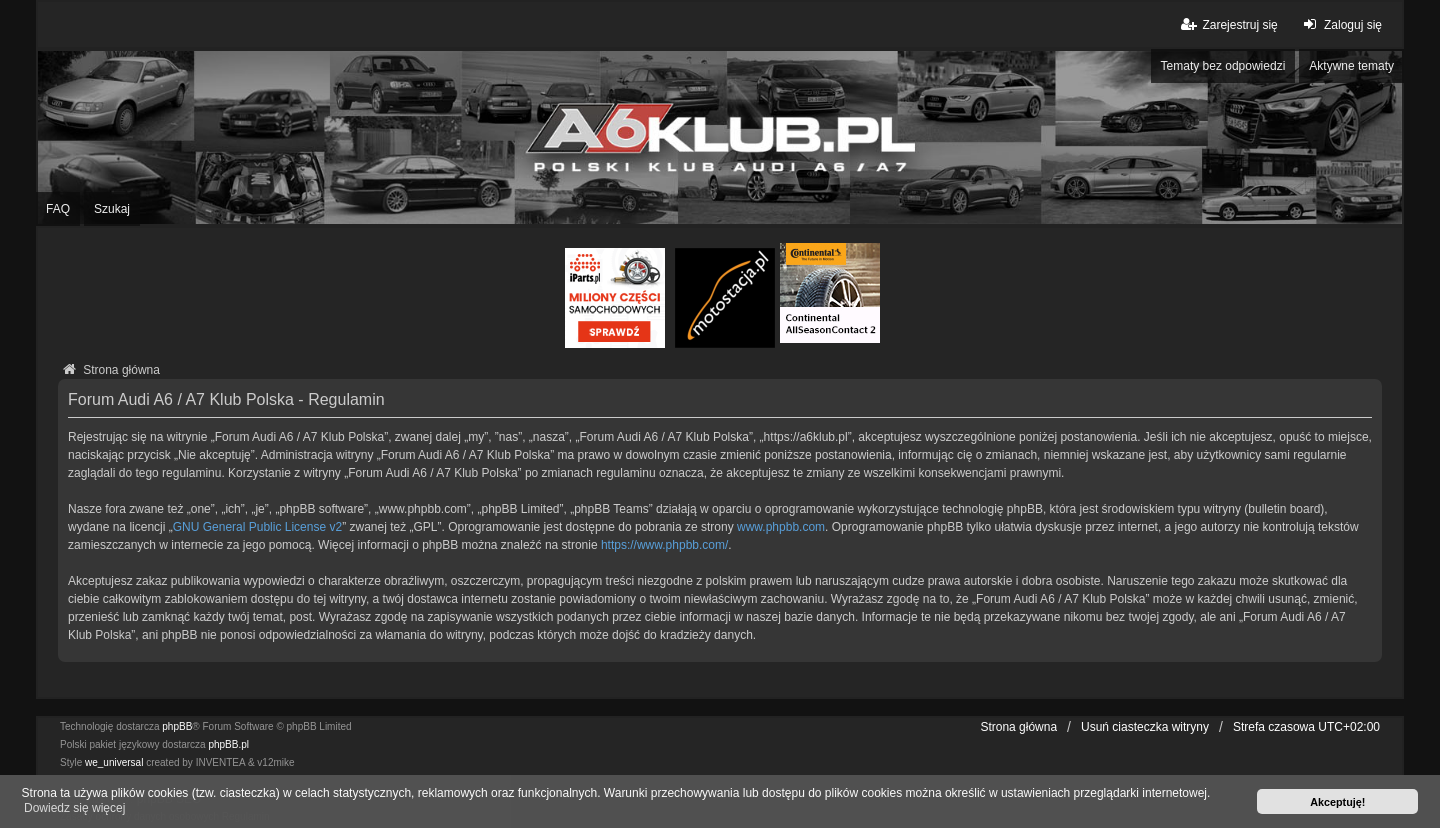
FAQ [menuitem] (58, 209)
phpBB (177, 726)
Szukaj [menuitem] (112, 209)
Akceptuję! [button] (1337, 802)
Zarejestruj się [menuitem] (1227, 24)
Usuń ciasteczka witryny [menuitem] (1145, 727)
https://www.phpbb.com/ (664, 545)
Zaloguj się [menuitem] (1340, 24)
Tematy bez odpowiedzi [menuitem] (1223, 66)
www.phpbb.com (781, 527)
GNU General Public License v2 (257, 527)
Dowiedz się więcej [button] (74, 808)
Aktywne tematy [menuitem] (1351, 66)
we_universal (114, 762)
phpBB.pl (228, 744)
